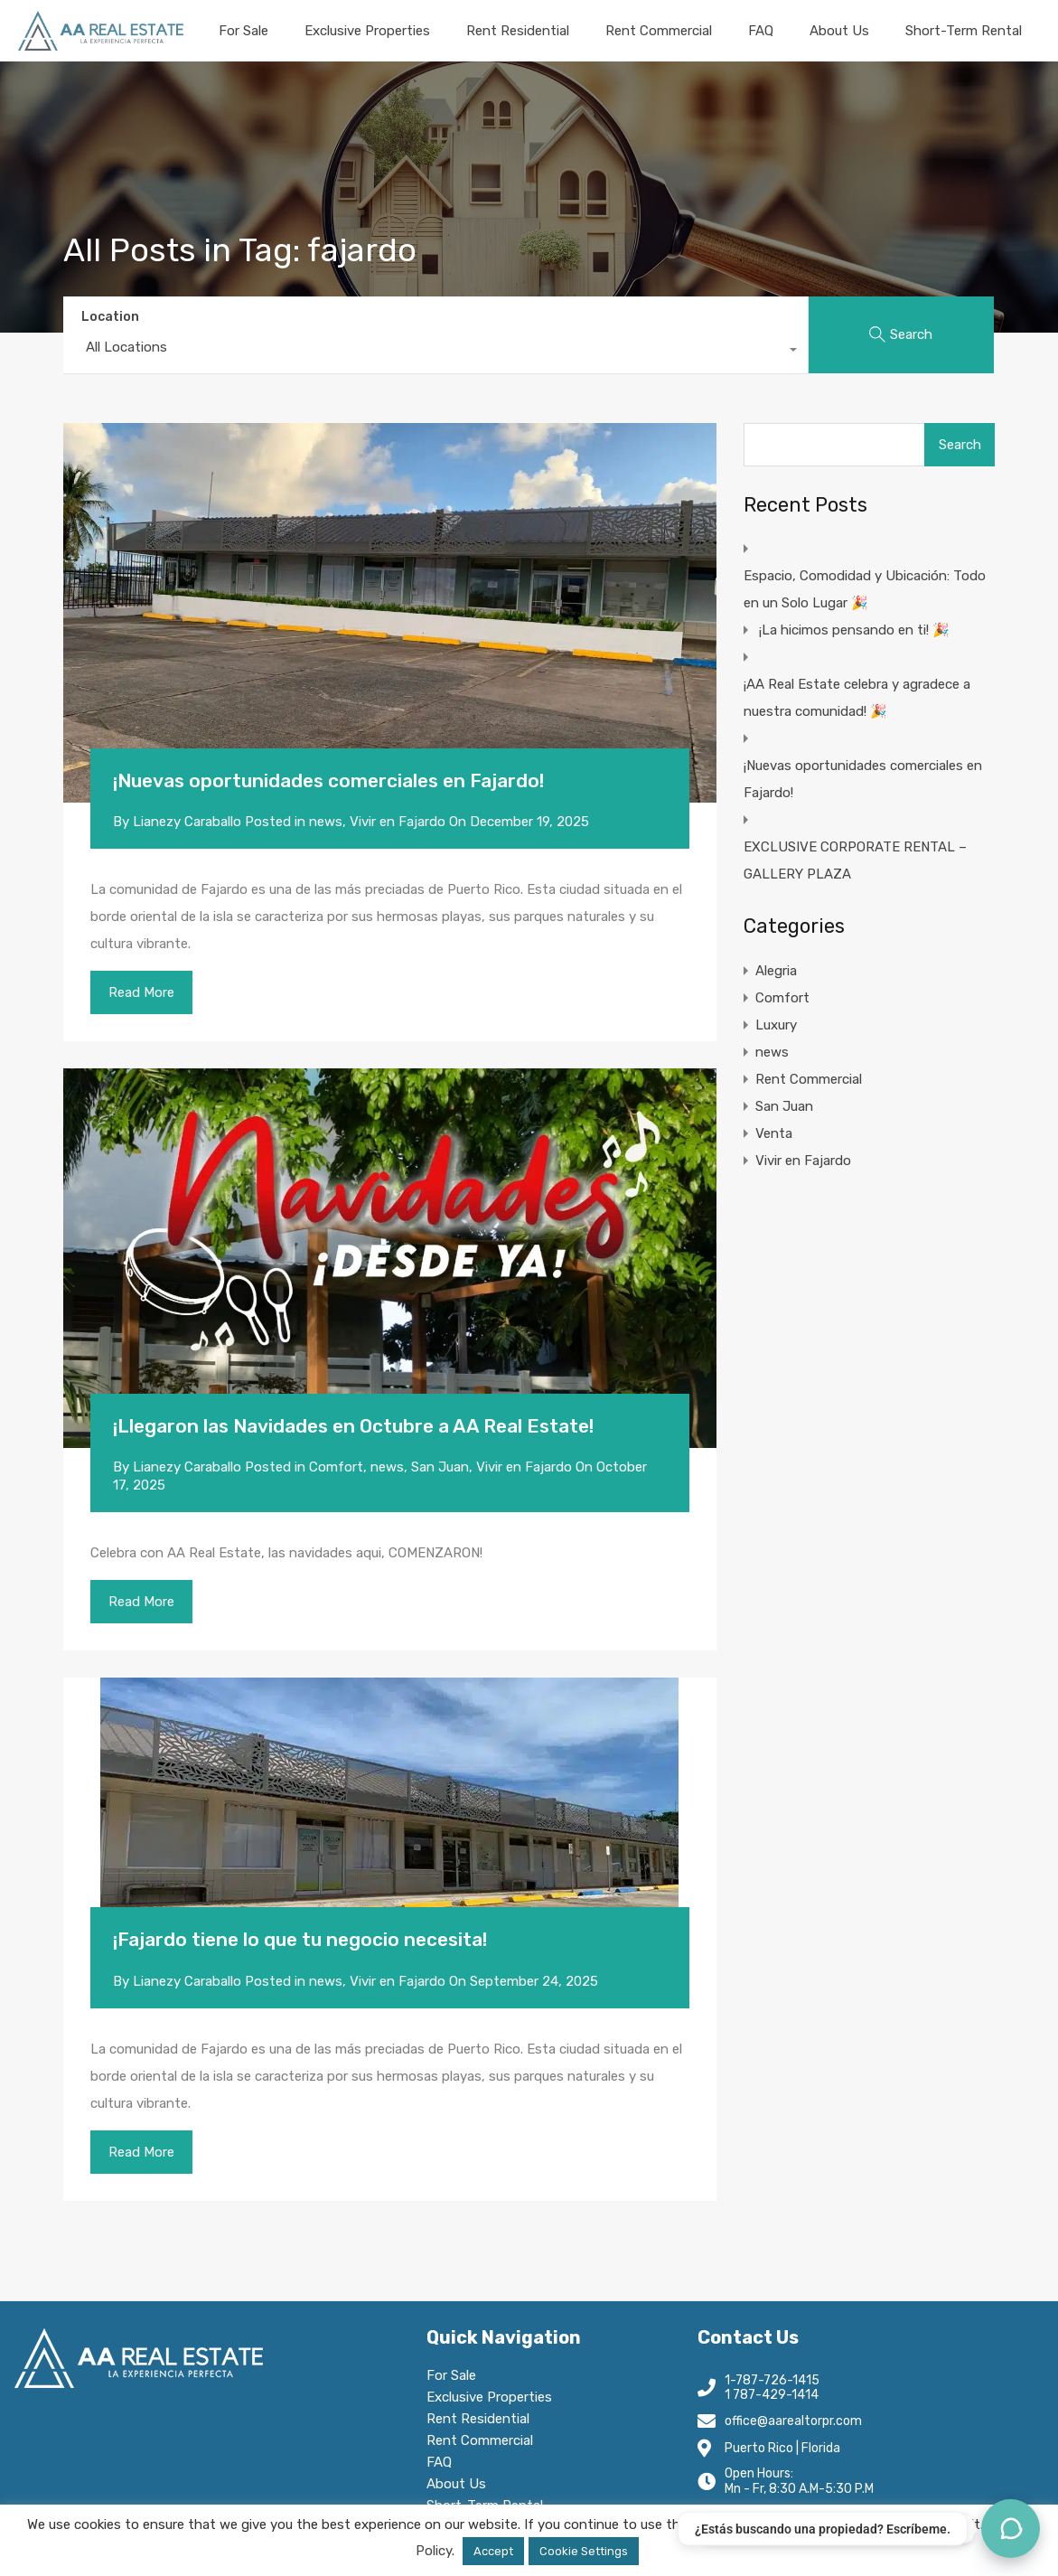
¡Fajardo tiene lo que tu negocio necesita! (300, 1939)
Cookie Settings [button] (583, 2551)
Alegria (776, 971)
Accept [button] (493, 2551)
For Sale (243, 31)
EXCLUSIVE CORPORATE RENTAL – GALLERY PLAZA (855, 860)
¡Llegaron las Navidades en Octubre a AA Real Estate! (353, 1426)
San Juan (440, 1467)
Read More (141, 992)
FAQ (760, 31)
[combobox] (435, 351)
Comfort (336, 1467)
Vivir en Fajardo (397, 821)
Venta (773, 1133)
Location (110, 316)
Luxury (776, 1025)
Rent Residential (517, 31)
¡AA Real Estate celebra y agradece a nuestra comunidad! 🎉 (857, 697)
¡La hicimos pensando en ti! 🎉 (854, 630)
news (325, 821)
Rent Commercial (658, 31)
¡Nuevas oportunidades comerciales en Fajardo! (328, 780)
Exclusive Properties (367, 31)
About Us (839, 31)
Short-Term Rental (963, 31)
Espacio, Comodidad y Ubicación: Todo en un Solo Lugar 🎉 (865, 589)
